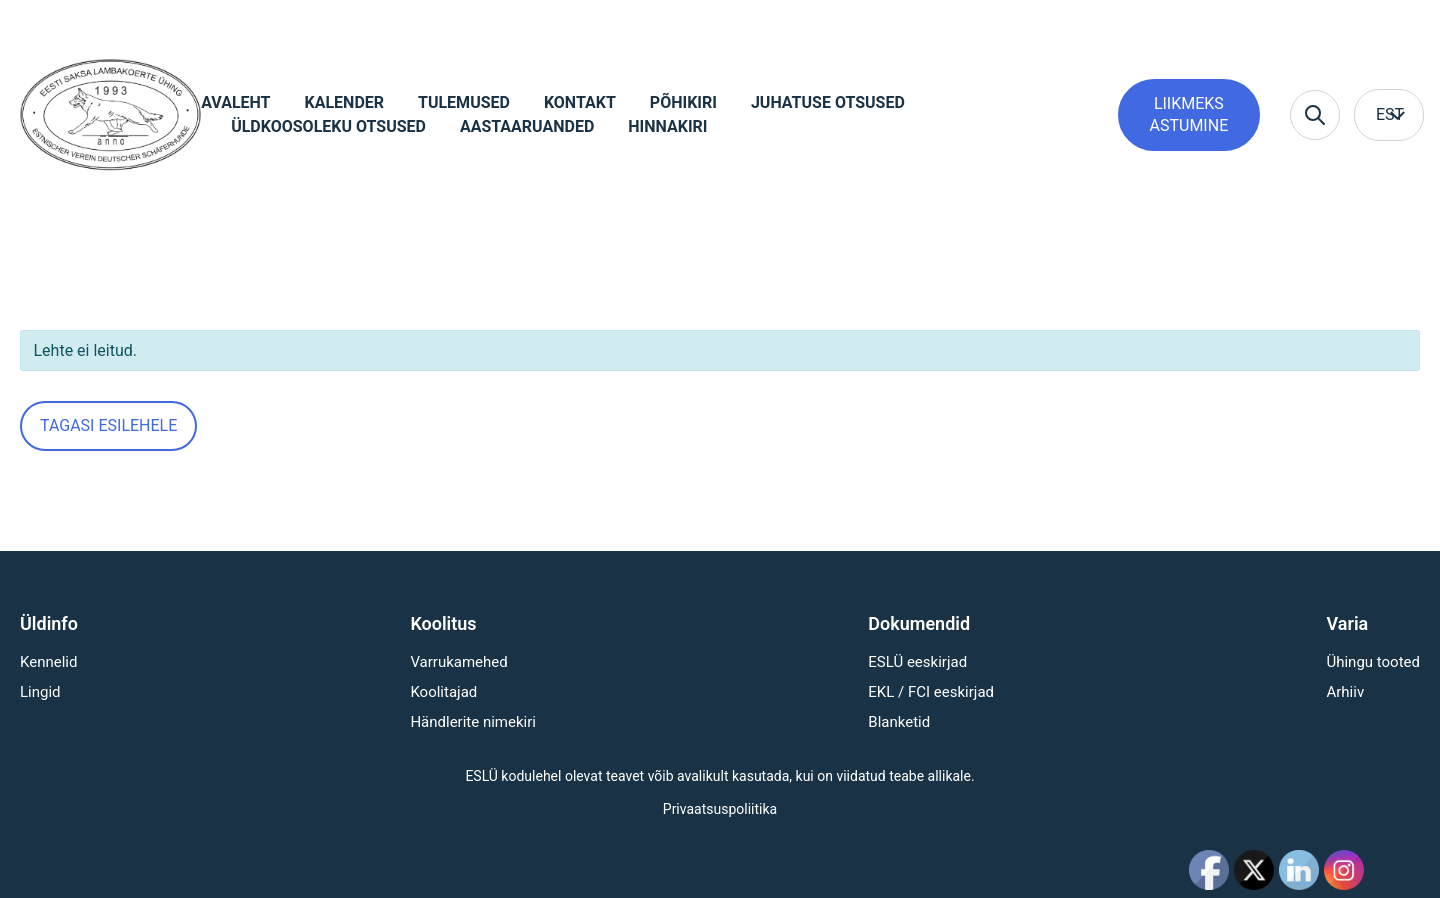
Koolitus (443, 623)
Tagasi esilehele (108, 425)
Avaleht (235, 102)
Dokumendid (919, 623)
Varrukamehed (458, 662)
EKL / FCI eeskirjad (931, 692)
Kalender (345, 102)
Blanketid (899, 722)
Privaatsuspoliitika (720, 809)
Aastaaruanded (527, 126)
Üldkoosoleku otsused (328, 126)
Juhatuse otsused (828, 102)
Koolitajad (443, 692)
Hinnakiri (667, 126)
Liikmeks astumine (1189, 114)
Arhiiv (1345, 692)
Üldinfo (49, 623)
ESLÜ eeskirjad (917, 662)
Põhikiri (683, 102)
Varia (1347, 623)
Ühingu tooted (1373, 662)
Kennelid (48, 662)
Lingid (40, 692)
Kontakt (580, 102)
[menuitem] (1389, 115)
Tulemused (464, 102)
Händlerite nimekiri (473, 722)
